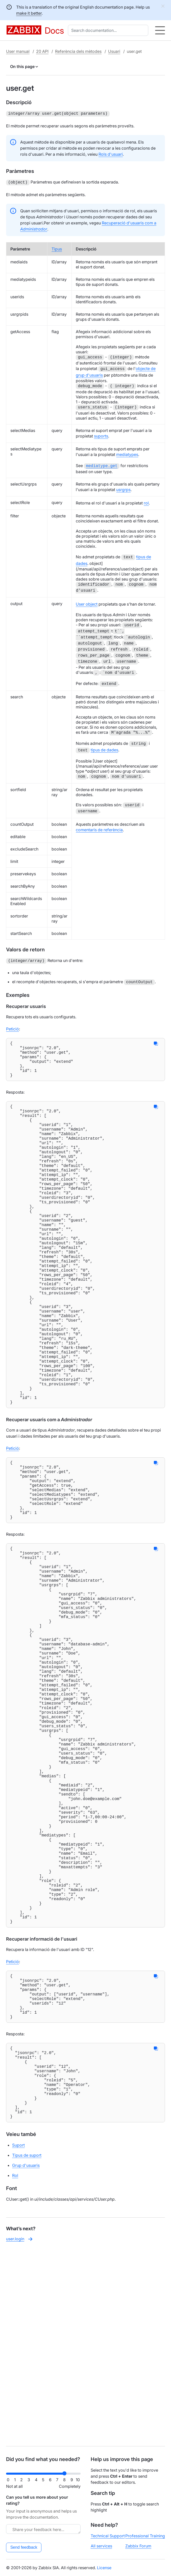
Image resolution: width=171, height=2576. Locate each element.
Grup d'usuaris (26, 2359)
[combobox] (109, 30)
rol (146, 500)
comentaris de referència (99, 826)
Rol (15, 2370)
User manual (18, 51)
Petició (12, 1025)
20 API (42, 51)
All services (101, 2545)
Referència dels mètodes (78, 51)
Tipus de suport (26, 2349)
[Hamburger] (160, 30)
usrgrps (123, 487)
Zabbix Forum (138, 2545)
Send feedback (23, 2547)
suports (101, 434)
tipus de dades (104, 747)
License (104, 2567)
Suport (18, 2339)
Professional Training (145, 2535)
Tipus (57, 247)
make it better (29, 13)
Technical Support (108, 2535)
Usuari (114, 51)
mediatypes (127, 452)
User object (86, 601)
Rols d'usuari (111, 153)
